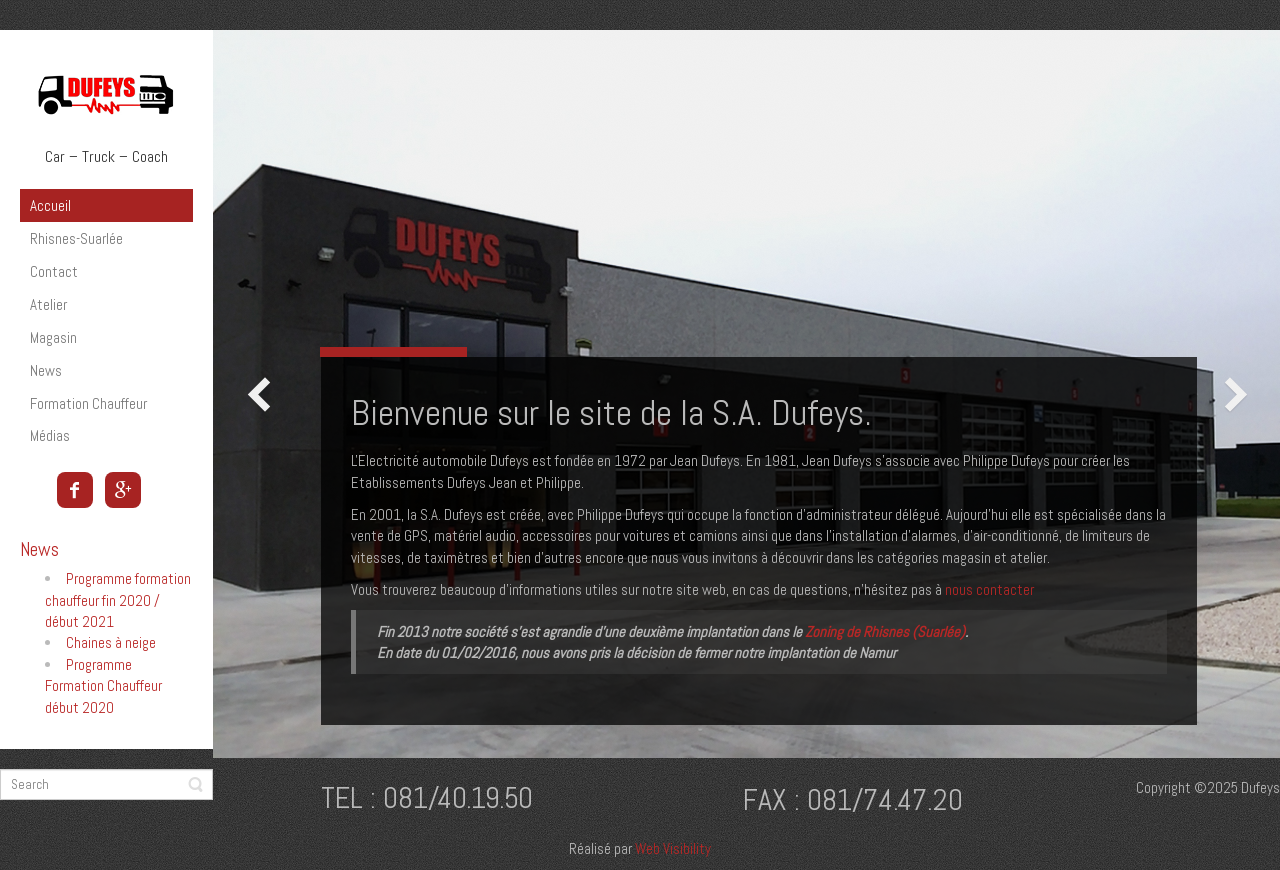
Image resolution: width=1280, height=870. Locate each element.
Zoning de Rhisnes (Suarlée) (885, 631)
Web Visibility (673, 848)
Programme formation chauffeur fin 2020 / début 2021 (118, 600)
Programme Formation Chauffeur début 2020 (103, 686)
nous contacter (989, 589)
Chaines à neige (111, 642)
